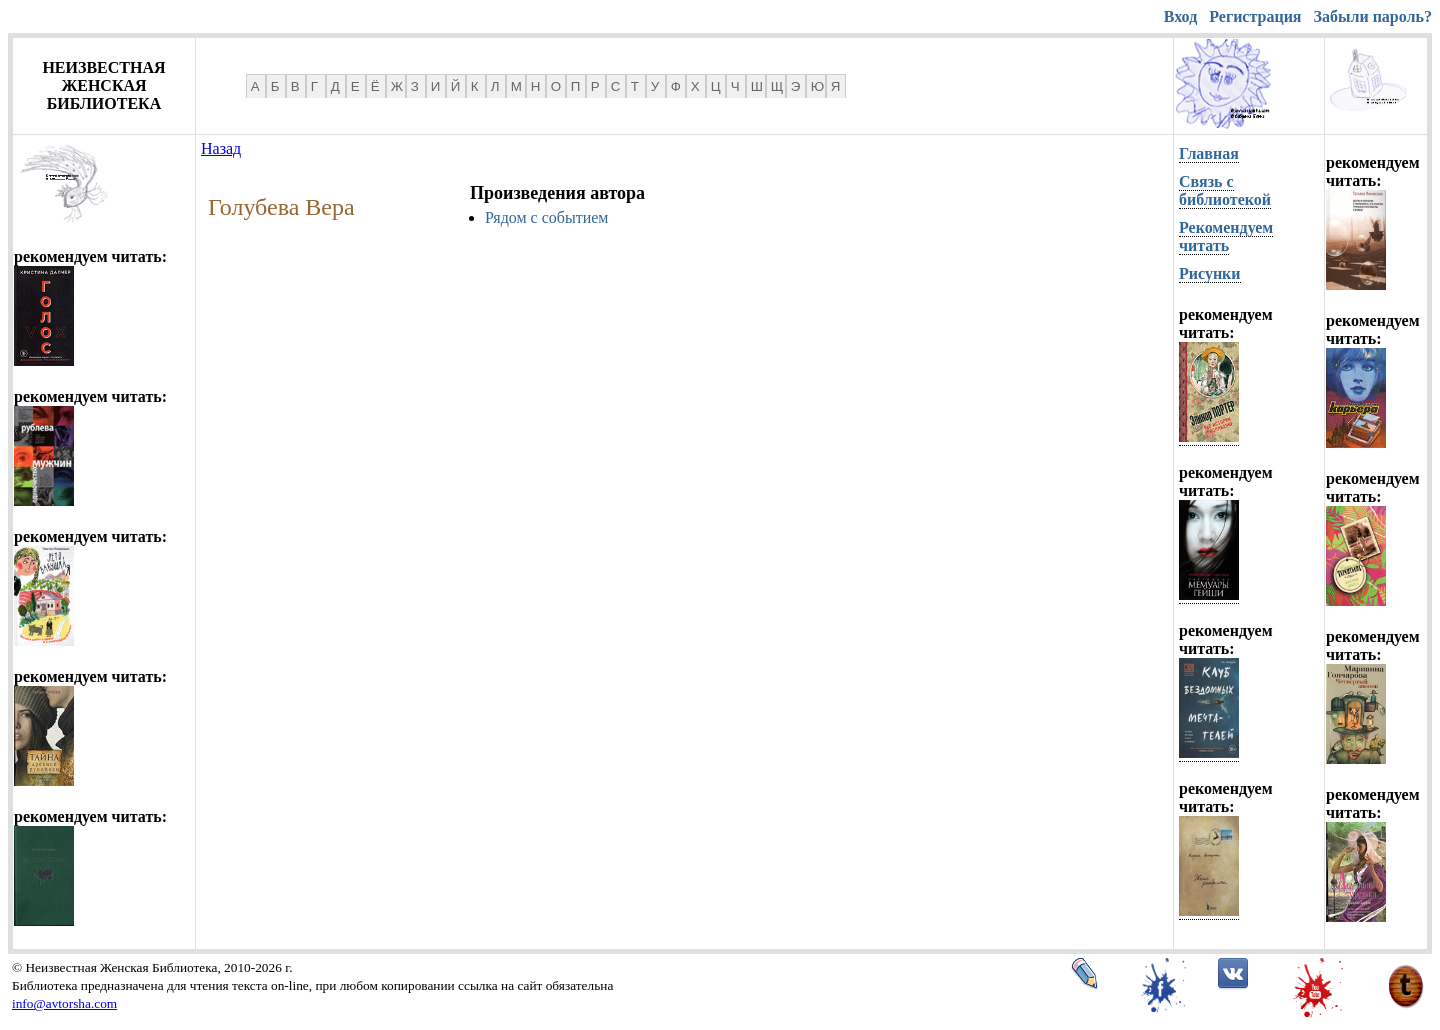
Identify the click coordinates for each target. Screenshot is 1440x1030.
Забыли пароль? (1373, 16)
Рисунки (1210, 273)
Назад (221, 148)
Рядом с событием (546, 217)
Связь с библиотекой (1225, 190)
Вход (1180, 16)
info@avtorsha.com (64, 1003)
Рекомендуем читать (1226, 236)
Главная (1209, 153)
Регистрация (1255, 16)
